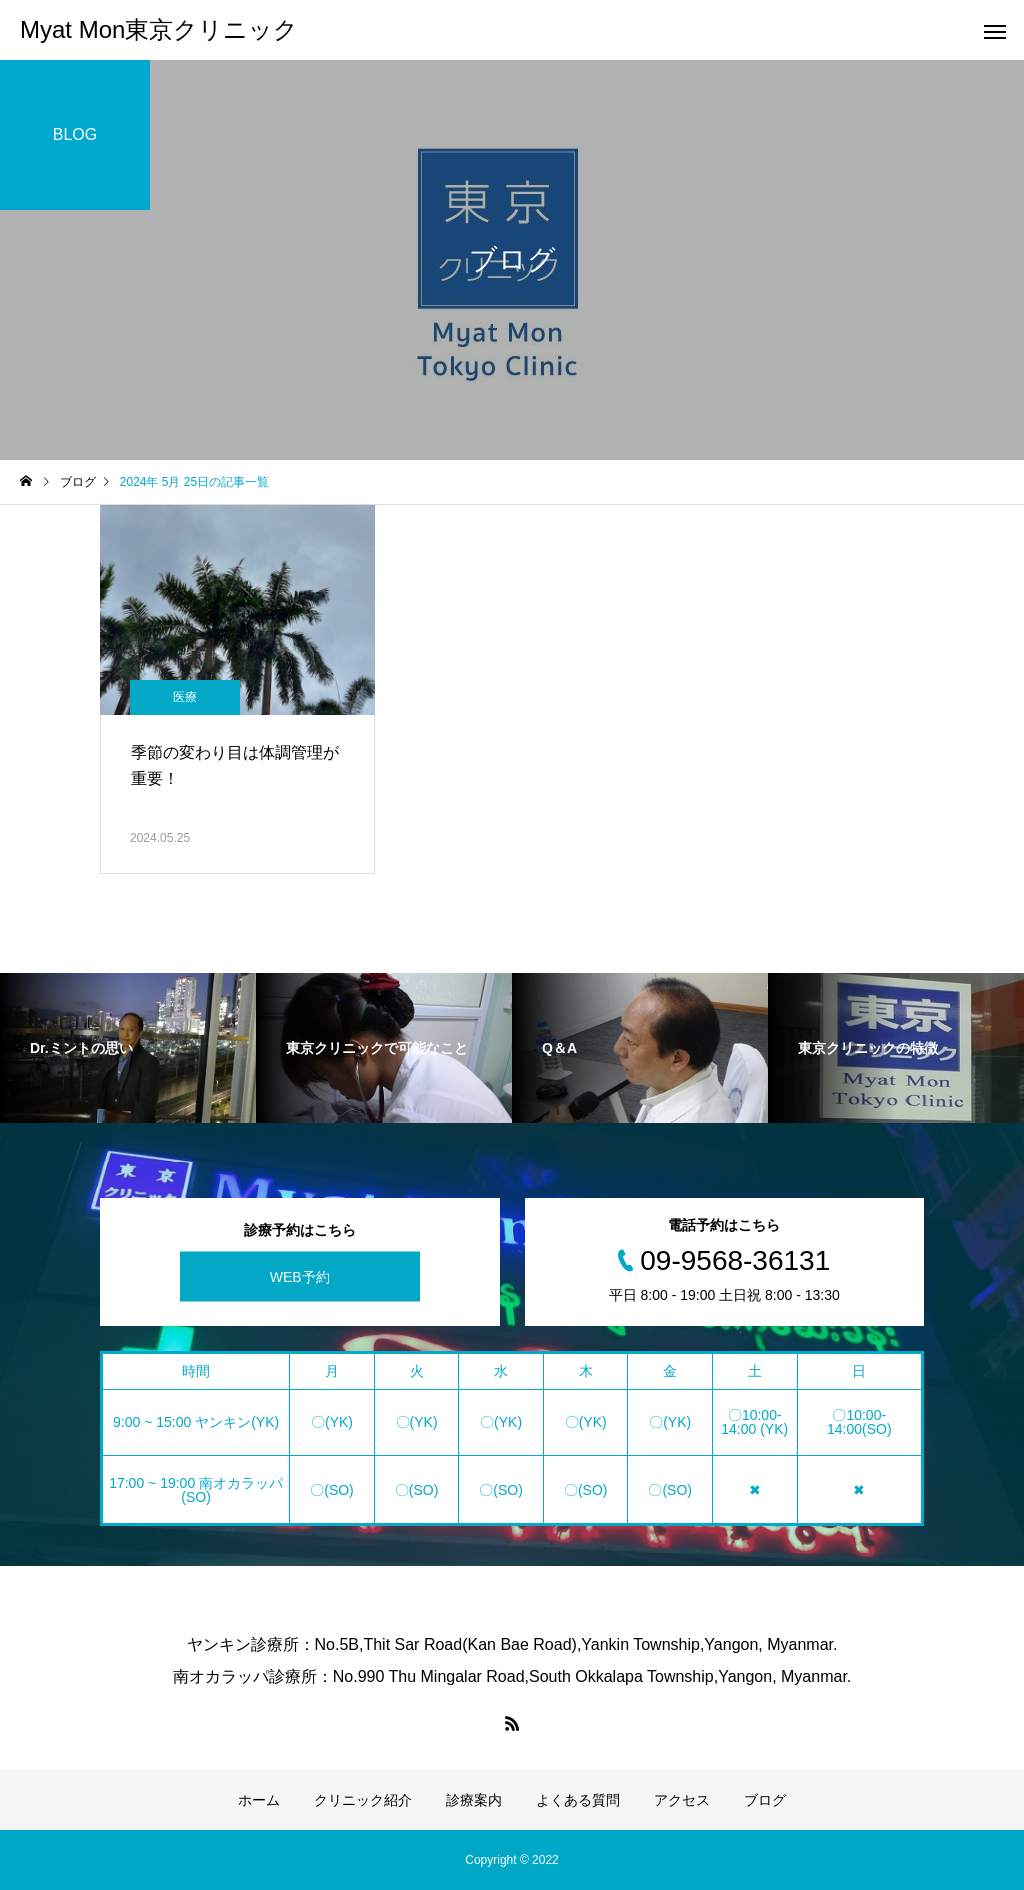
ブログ (765, 1800)
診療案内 (474, 1800)
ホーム (259, 1800)
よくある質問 (578, 1800)
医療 (185, 697)
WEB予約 (300, 1277)
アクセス (682, 1800)
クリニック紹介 (363, 1800)
